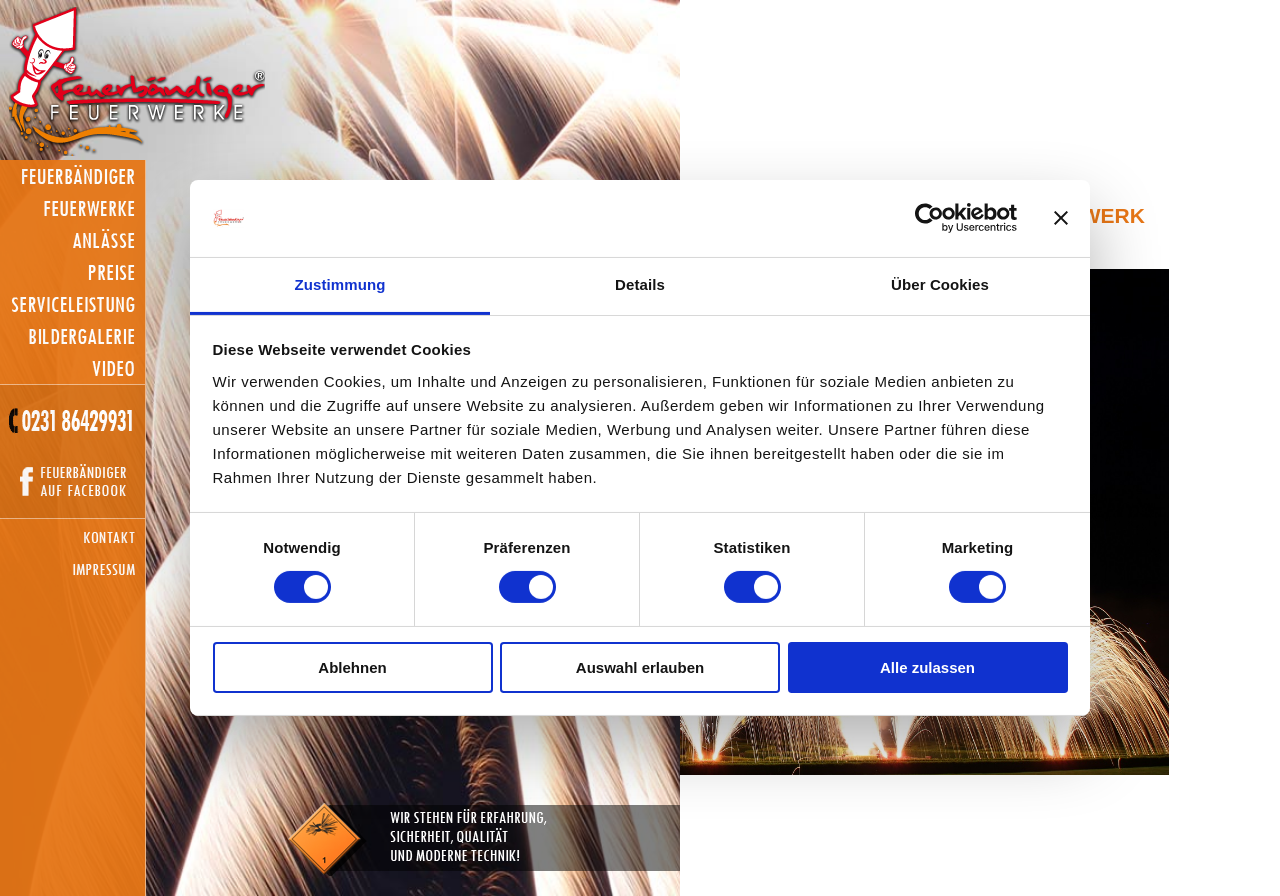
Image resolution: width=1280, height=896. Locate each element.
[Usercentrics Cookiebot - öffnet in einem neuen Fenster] (929, 218)
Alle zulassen (927, 667)
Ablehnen (352, 667)
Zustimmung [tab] (340, 284)
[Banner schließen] (1061, 218)
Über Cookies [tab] (940, 284)
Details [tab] (640, 284)
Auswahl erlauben (640, 667)
